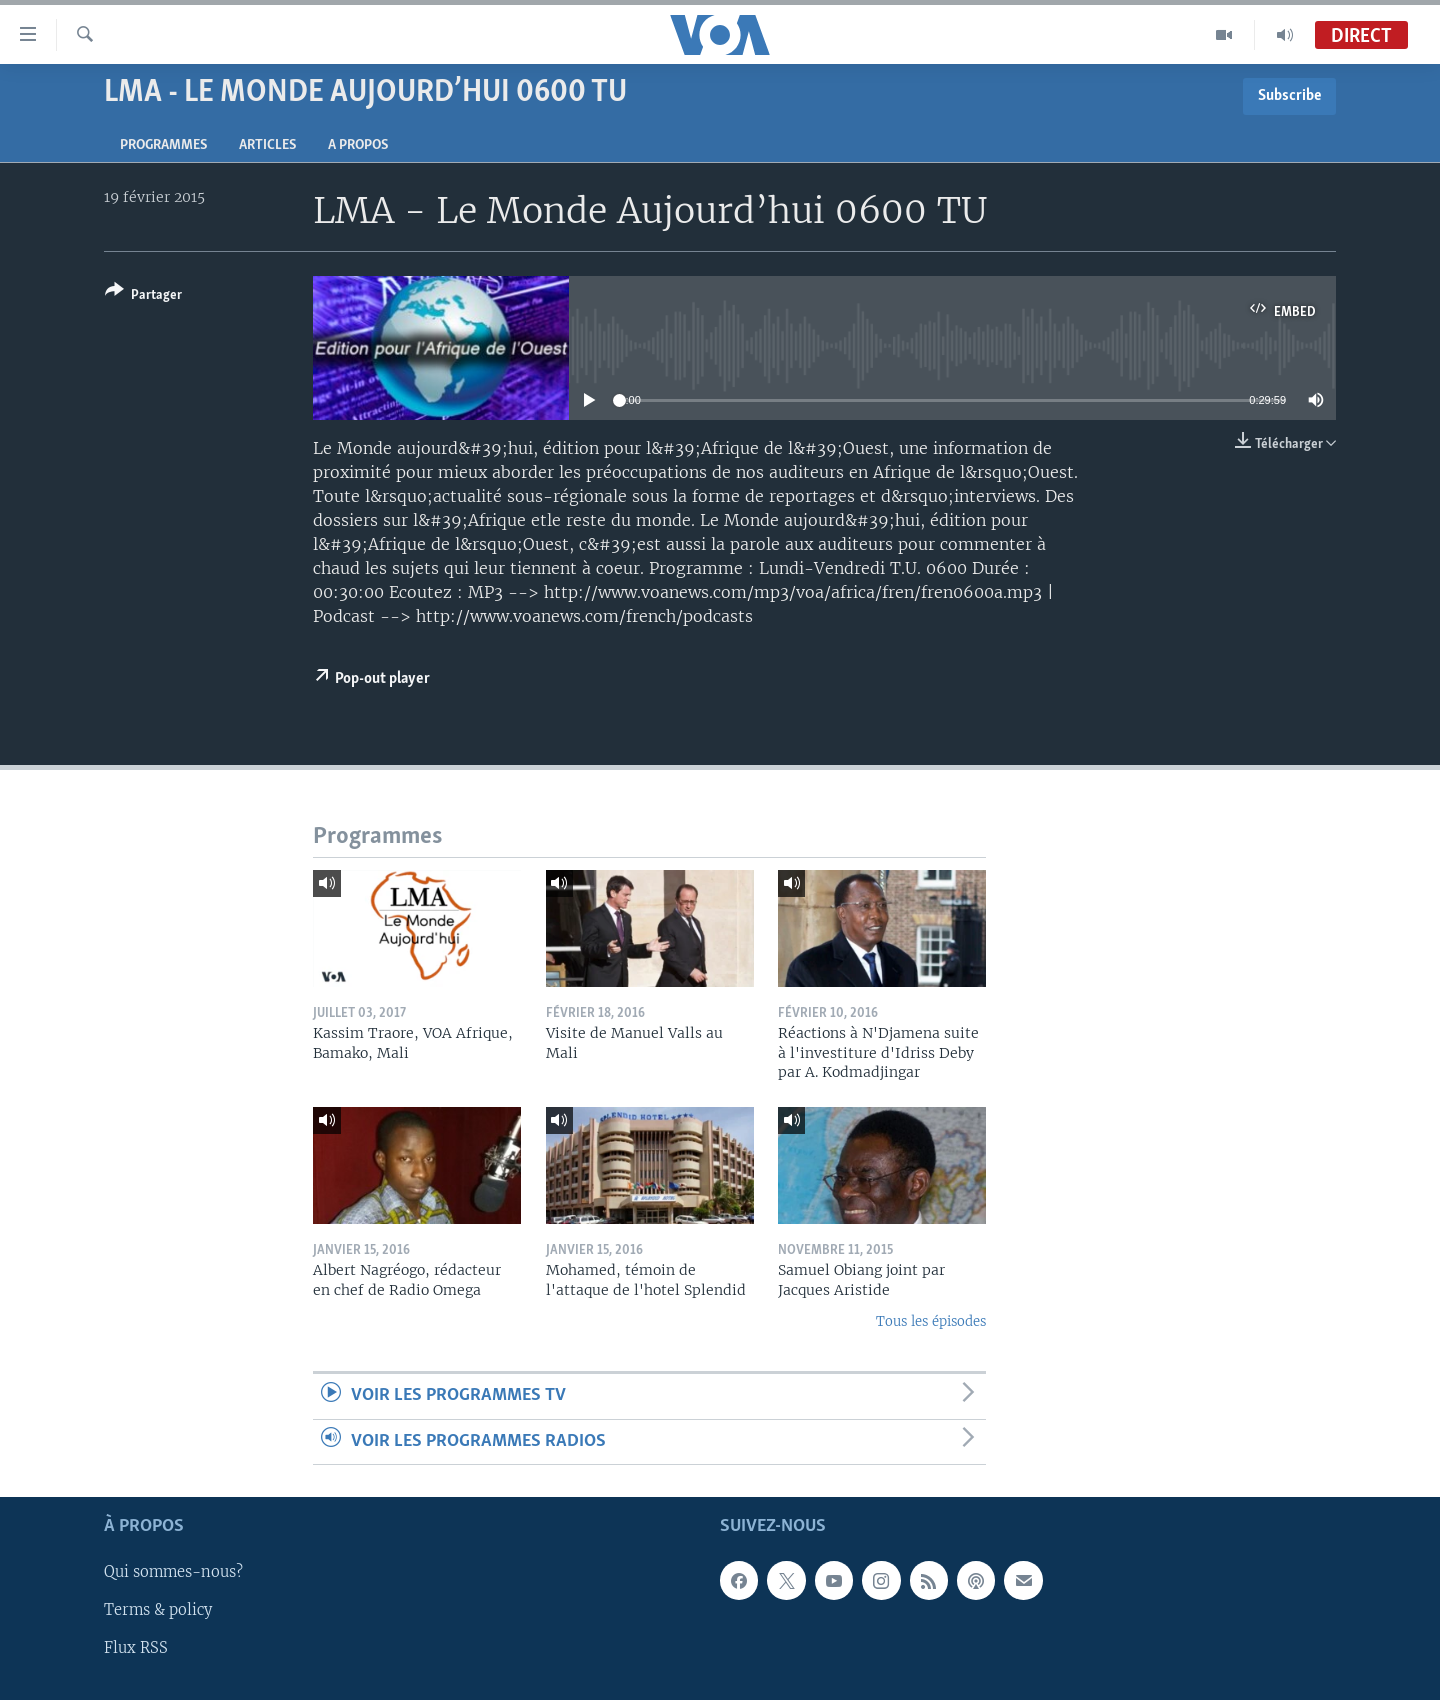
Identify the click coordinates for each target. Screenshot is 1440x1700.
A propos (358, 145)
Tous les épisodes (931, 1321)
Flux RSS (136, 1649)
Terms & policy (158, 1611)
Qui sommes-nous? (173, 1573)
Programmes (163, 145)
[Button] (143, 296)
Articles (267, 145)
